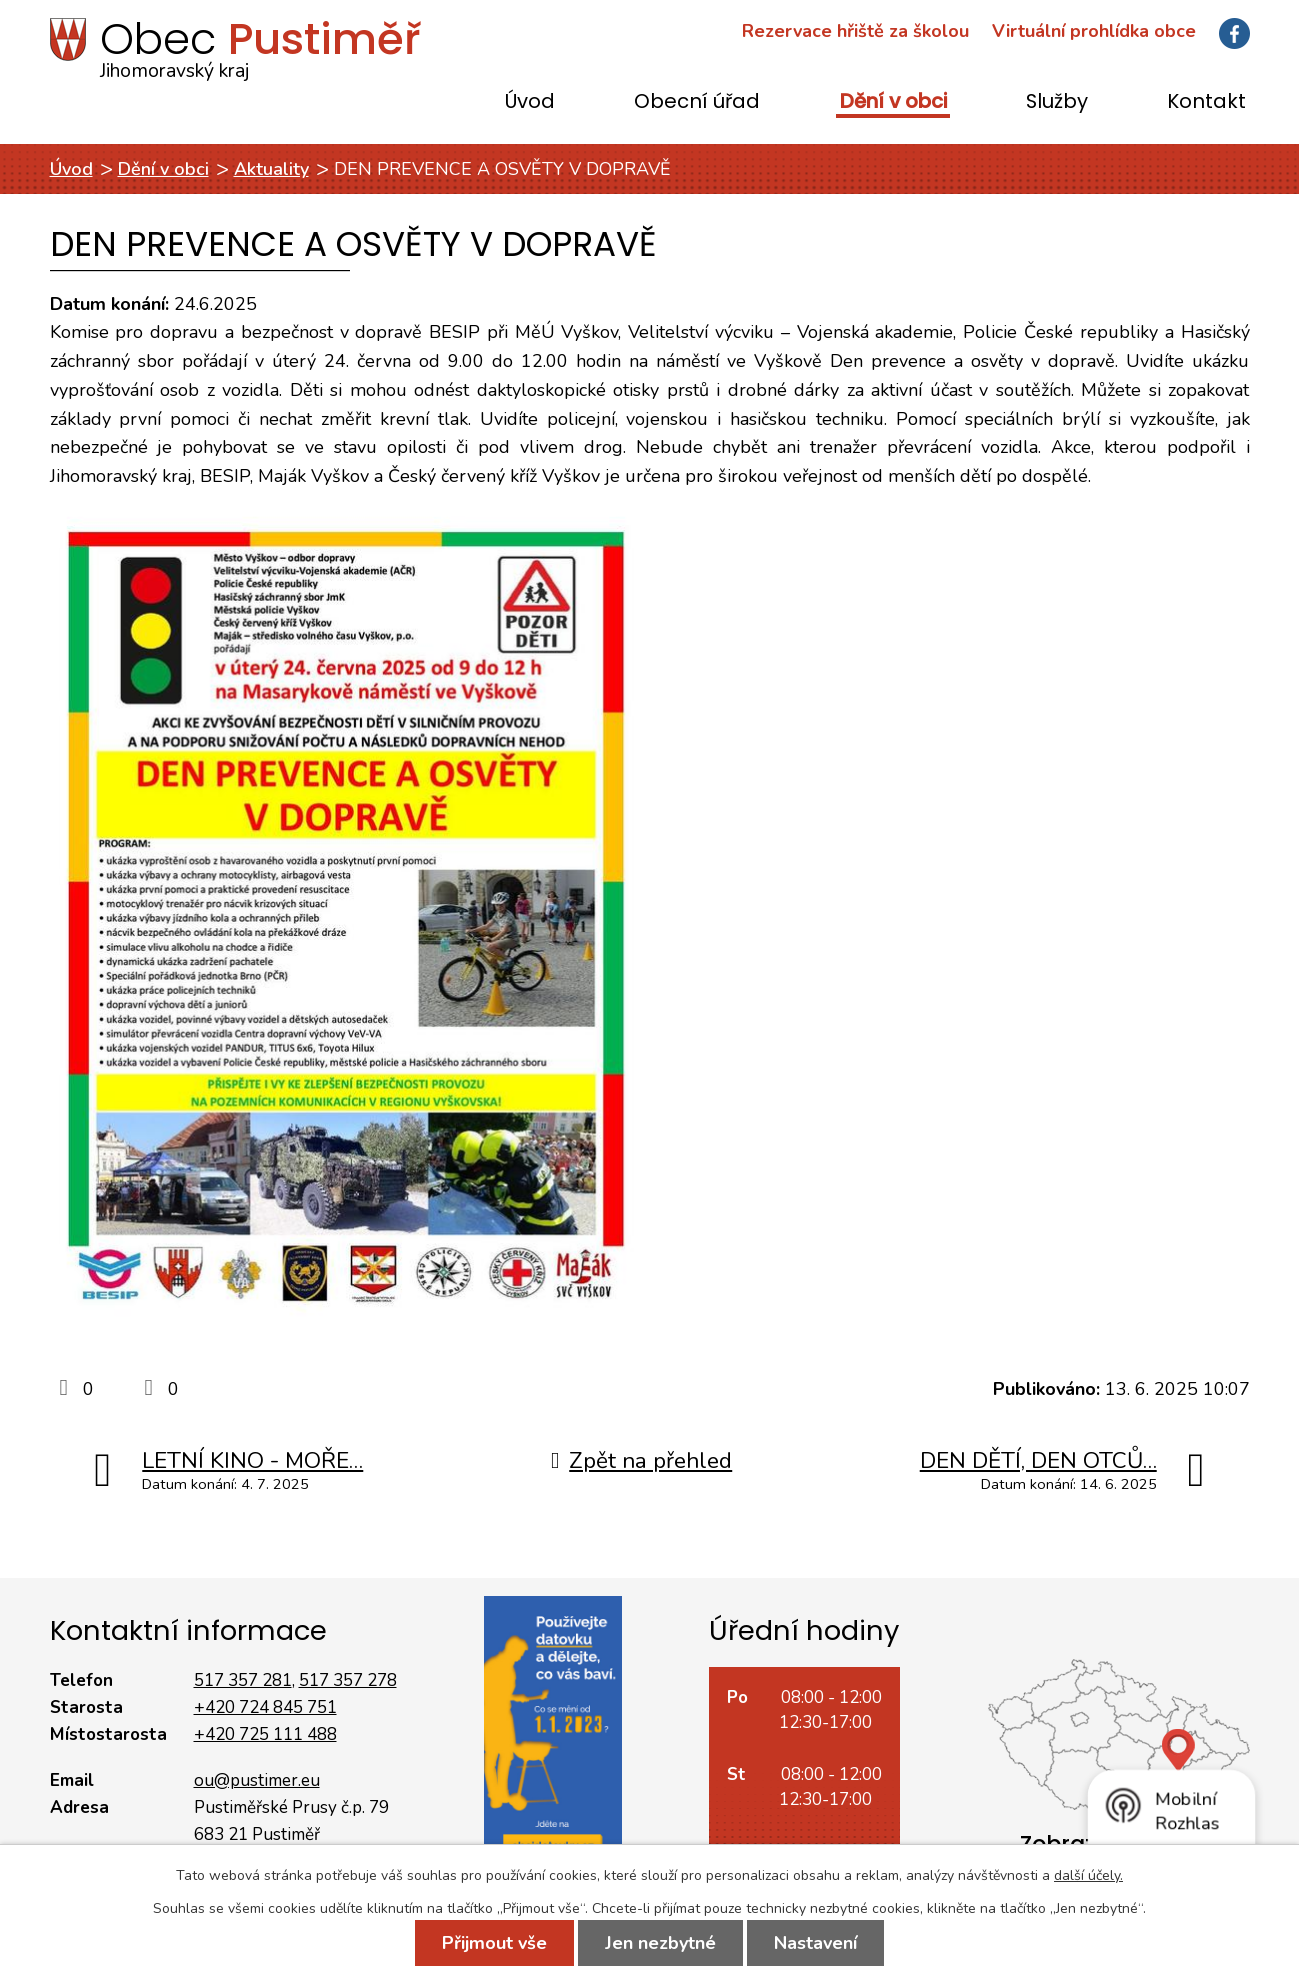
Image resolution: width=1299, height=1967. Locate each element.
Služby (1057, 102)
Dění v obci (893, 102)
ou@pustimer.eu (257, 1780)
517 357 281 (243, 1680)
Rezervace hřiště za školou (855, 31)
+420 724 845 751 (265, 1707)
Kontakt (1206, 102)
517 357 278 (348, 1680)
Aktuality (271, 169)
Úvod (530, 102)
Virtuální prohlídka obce (1094, 31)
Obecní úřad (697, 102)
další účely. (1088, 1875)
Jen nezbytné (660, 1943)
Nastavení (815, 1943)
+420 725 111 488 (265, 1734)
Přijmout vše (494, 1943)
